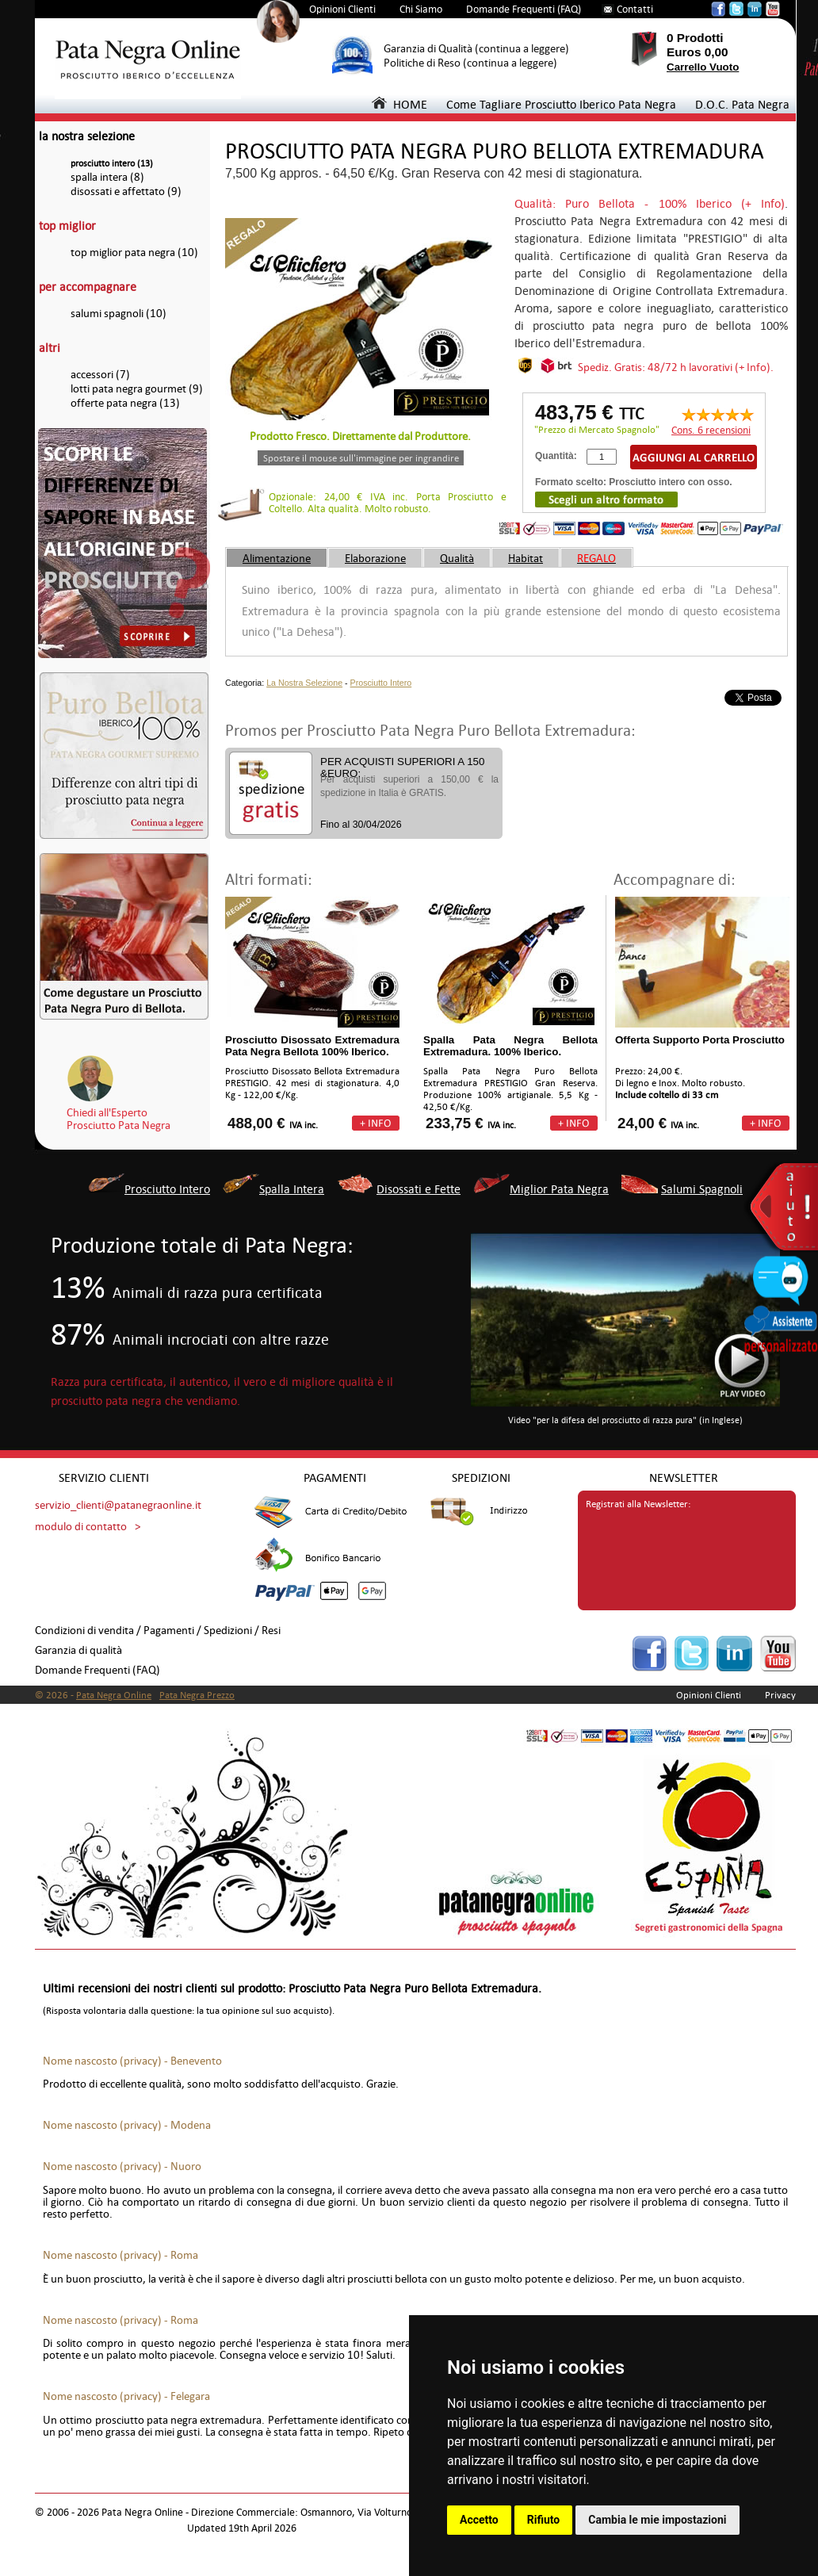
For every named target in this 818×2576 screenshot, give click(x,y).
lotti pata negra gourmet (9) (137, 389)
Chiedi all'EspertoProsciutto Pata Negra (118, 1118)
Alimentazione (277, 558)
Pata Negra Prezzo (197, 1695)
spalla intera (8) (107, 177)
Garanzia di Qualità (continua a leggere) (476, 49)
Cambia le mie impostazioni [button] (657, 2519)
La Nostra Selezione (304, 682)
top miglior (67, 225)
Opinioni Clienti (342, 9)
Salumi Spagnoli (702, 1189)
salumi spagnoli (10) (118, 314)
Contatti (635, 9)
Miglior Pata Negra (559, 1189)
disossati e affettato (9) (126, 191)
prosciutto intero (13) (112, 164)
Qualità (457, 558)
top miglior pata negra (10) (134, 252)
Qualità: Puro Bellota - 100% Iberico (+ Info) (649, 203)
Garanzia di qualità (78, 1650)
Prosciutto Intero (381, 682)
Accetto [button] (479, 2519)
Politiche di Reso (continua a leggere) (470, 63)
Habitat (525, 558)
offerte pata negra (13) (125, 403)
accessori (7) (100, 375)
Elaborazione (375, 558)
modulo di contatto (81, 1527)
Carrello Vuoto (703, 67)
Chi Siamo (420, 9)
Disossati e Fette (419, 1189)
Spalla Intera (291, 1189)
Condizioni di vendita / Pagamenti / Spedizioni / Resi (158, 1630)
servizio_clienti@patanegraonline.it (118, 1505)
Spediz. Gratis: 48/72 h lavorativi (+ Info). (676, 367)
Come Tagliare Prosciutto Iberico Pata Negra (561, 104)
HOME (399, 104)
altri (49, 347)
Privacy (780, 1695)
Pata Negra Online (113, 1695)
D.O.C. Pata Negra (742, 104)
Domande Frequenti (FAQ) (523, 9)
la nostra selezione (87, 136)
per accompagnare (87, 286)
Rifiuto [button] (543, 2519)
